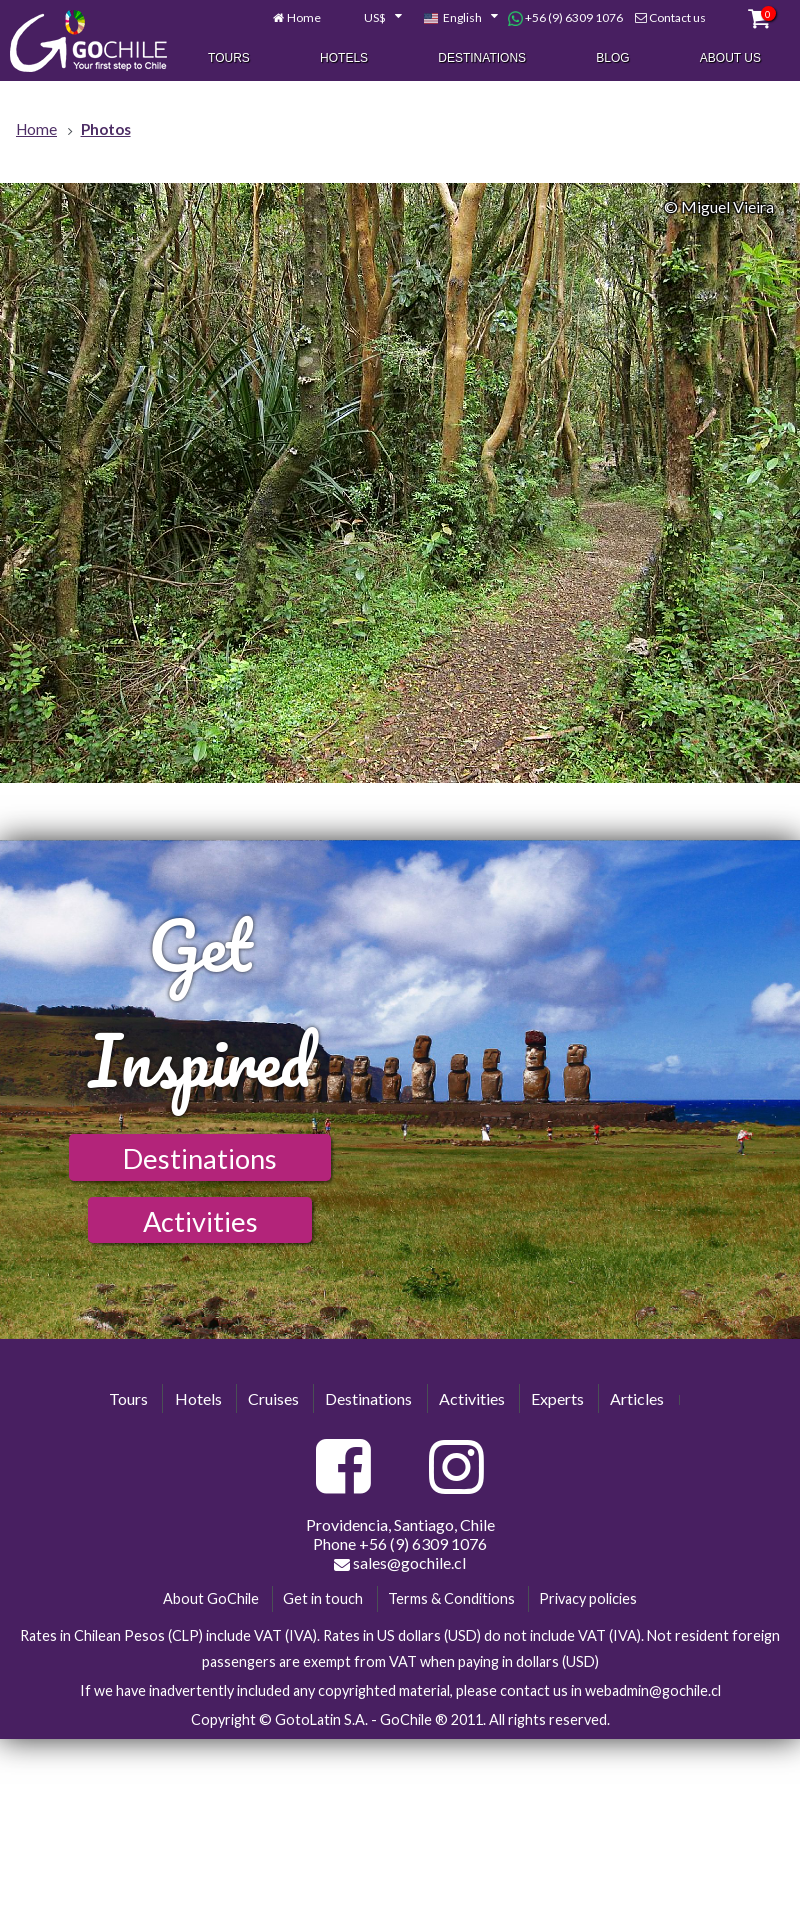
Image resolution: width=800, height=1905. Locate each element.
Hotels (344, 59)
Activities (200, 1221)
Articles (637, 1398)
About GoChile (211, 1598)
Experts (557, 1398)
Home (304, 18)
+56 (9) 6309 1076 (565, 19)
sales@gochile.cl (400, 1563)
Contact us (677, 18)
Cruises (273, 1398)
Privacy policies (588, 1598)
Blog (612, 59)
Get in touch (323, 1598)
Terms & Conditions (451, 1598)
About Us (730, 59)
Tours (229, 59)
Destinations (482, 59)
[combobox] (372, 19)
